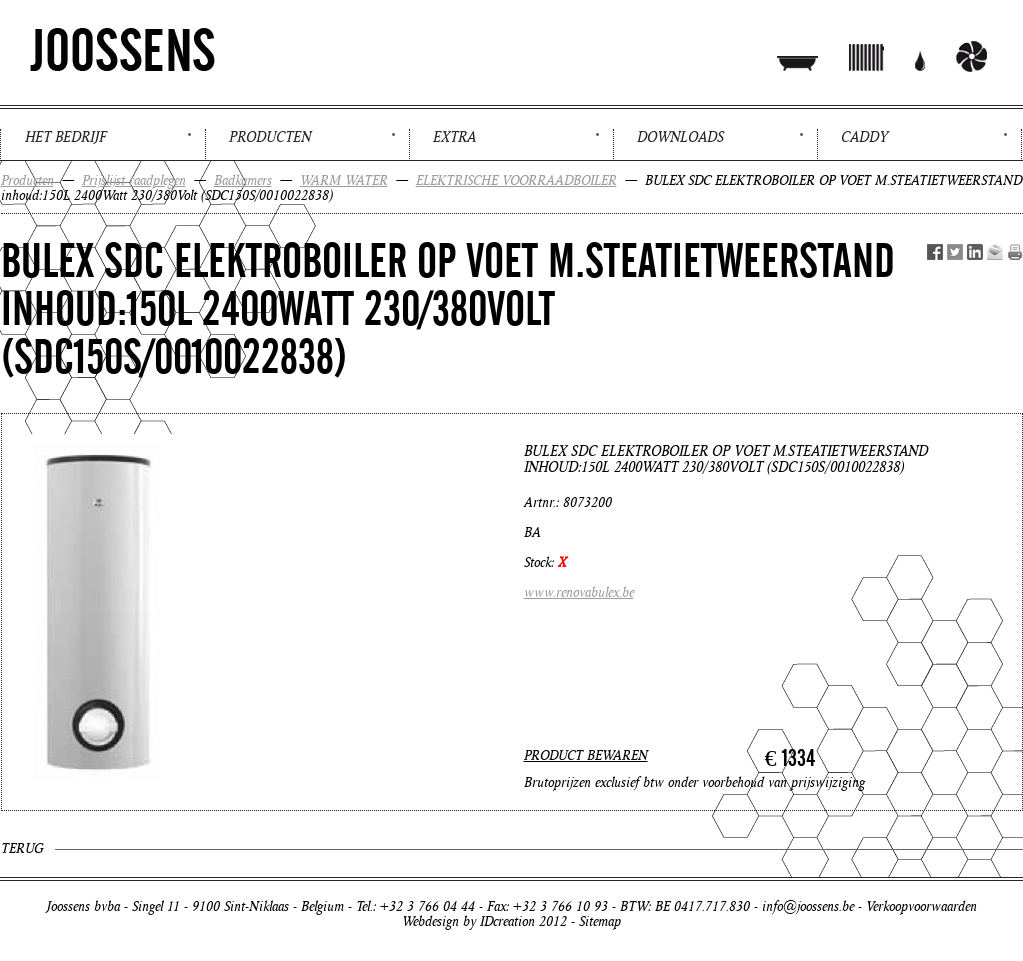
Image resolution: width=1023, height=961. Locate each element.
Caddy (864, 137)
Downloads (680, 137)
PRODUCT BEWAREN (586, 755)
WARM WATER (344, 180)
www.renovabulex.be (579, 592)
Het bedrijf (65, 137)
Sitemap (600, 921)
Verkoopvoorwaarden (921, 906)
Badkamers (243, 180)
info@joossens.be (808, 906)
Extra (454, 137)
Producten (270, 137)
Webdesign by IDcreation (468, 921)
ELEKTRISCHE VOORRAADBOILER (516, 180)
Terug (22, 848)
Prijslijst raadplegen (134, 180)
